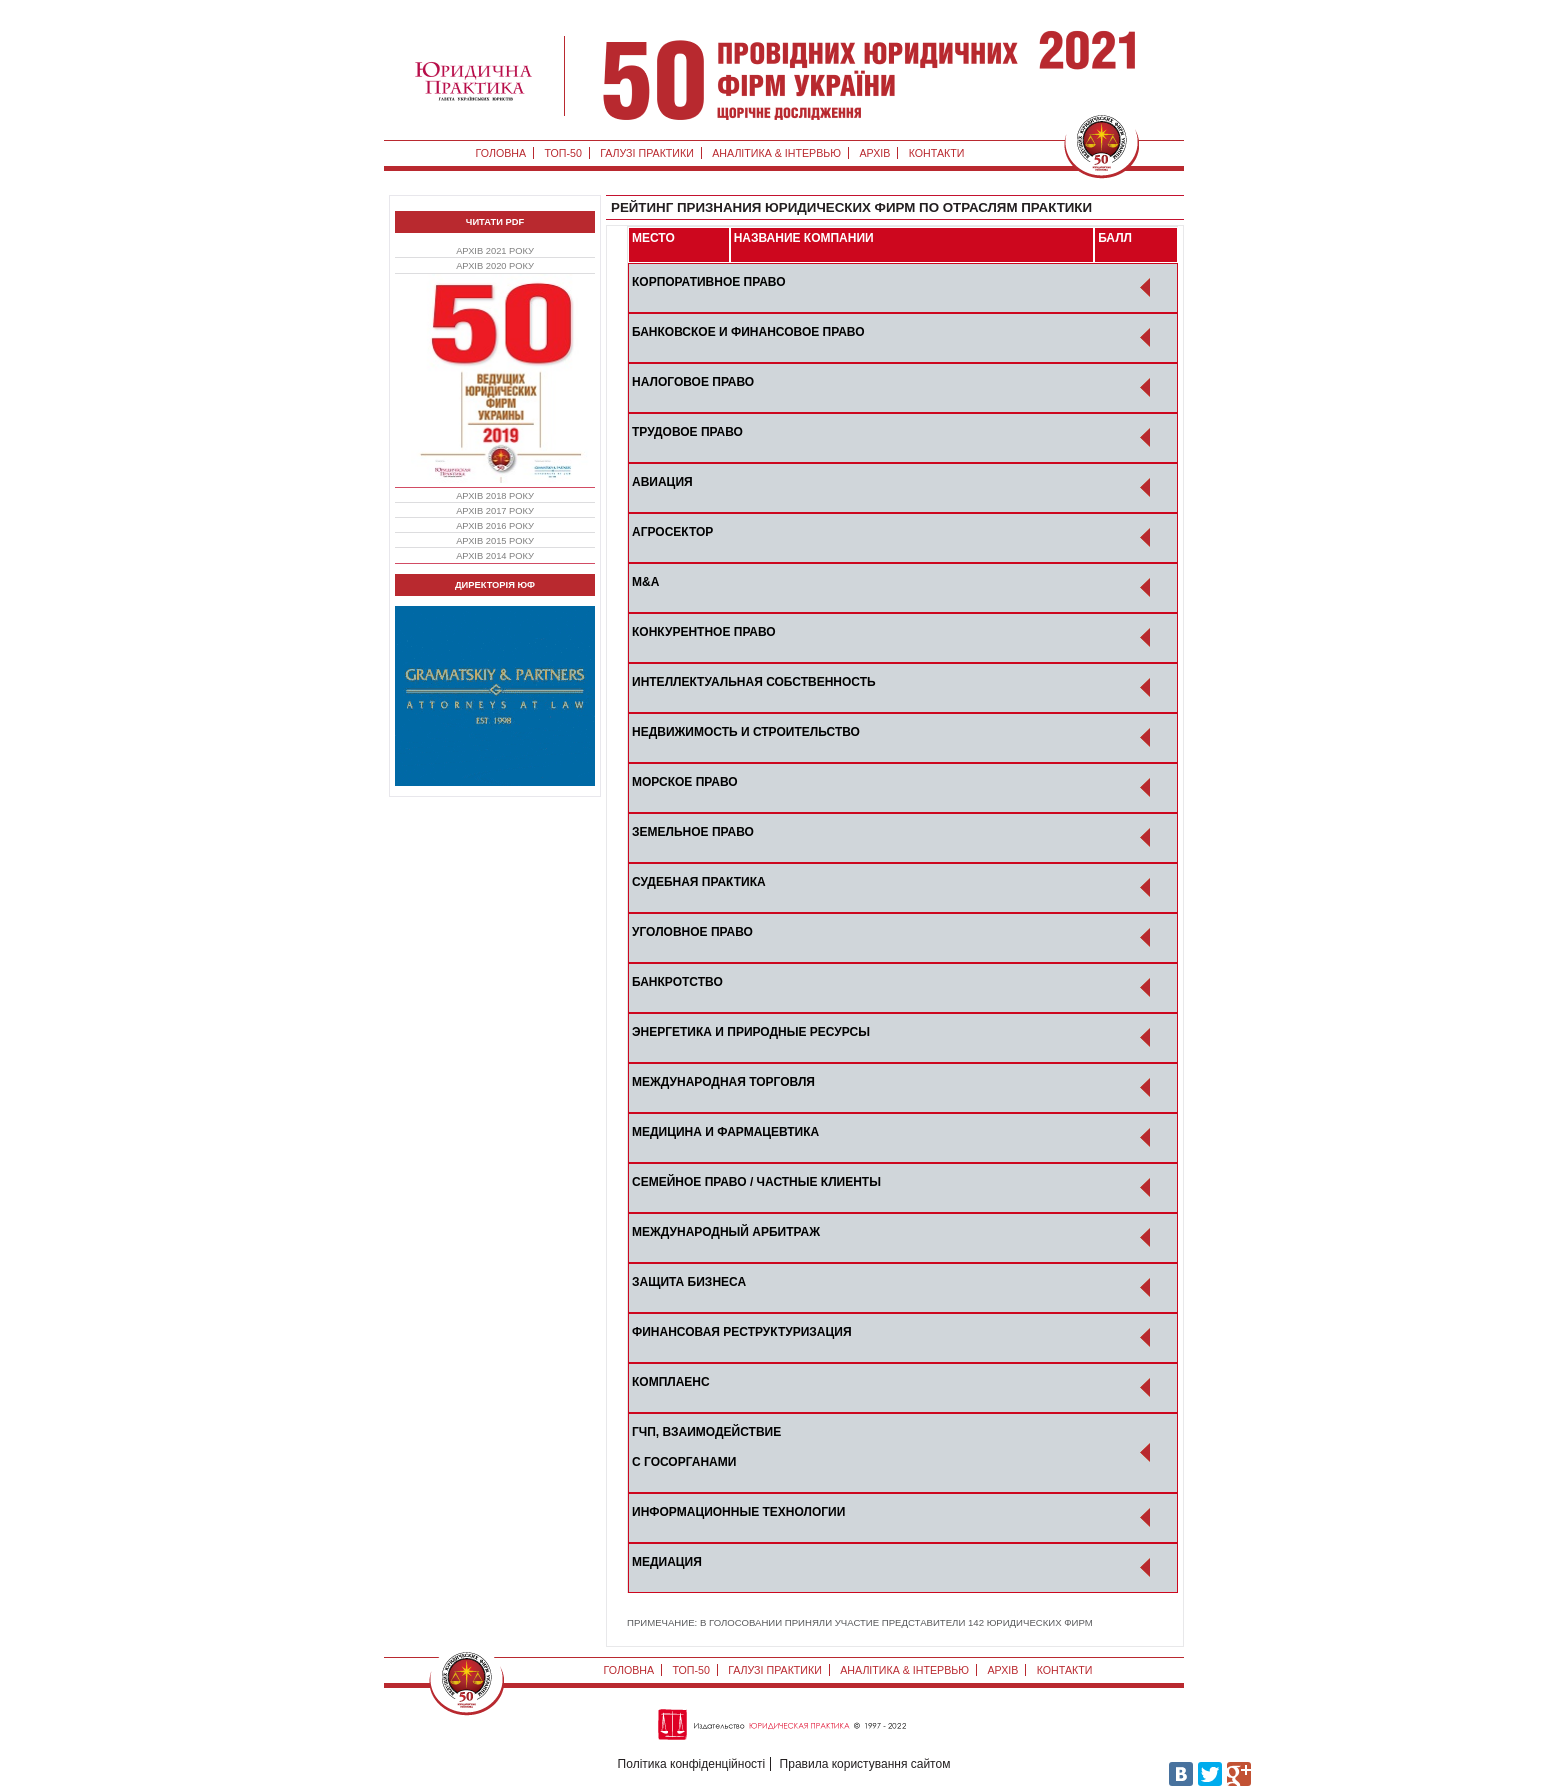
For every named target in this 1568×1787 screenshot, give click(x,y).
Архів (874, 153)
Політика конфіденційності (692, 1764)
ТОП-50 (562, 153)
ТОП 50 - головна (884, 75)
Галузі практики (647, 153)
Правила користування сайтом (865, 1764)
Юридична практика (474, 81)
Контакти (937, 153)
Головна (501, 153)
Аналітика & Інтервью (776, 153)
